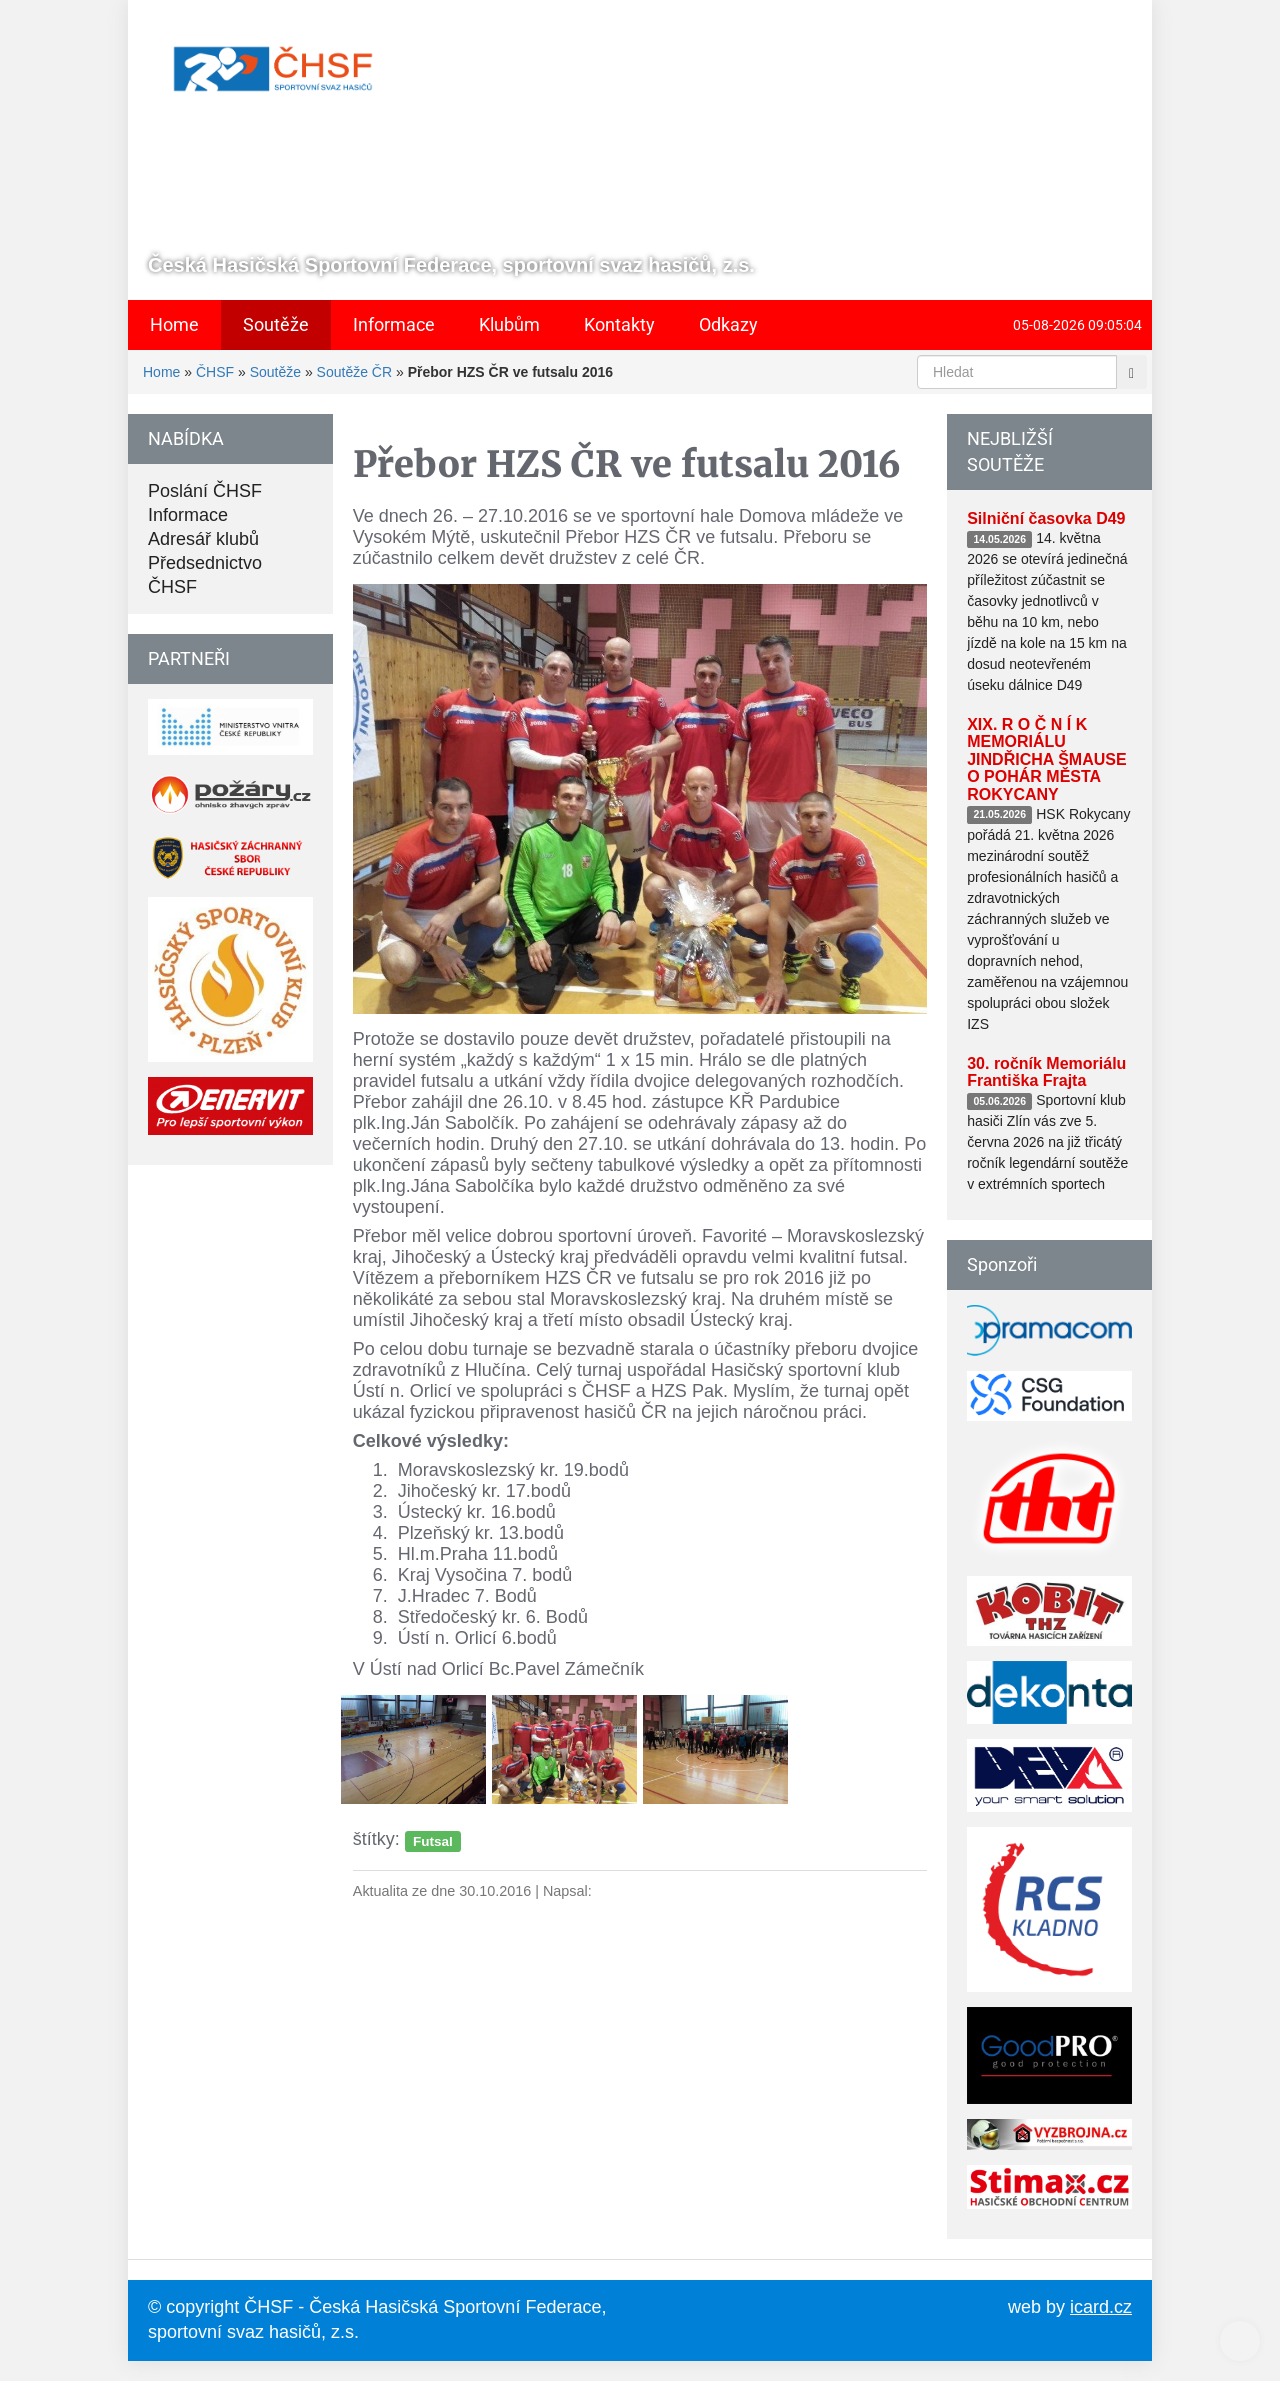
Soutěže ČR (354, 372)
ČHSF (215, 372)
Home (161, 372)
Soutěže (275, 372)
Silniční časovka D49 (1046, 518)
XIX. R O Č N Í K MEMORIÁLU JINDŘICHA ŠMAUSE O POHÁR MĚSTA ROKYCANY (1046, 759)
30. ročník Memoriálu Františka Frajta (1046, 1072)
